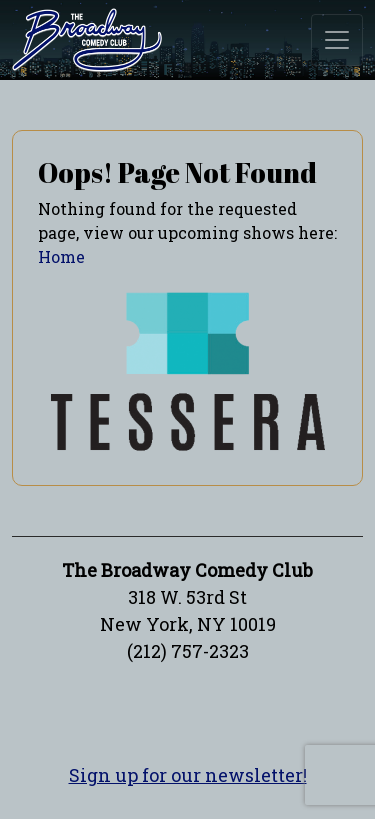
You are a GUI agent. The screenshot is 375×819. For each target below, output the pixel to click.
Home (61, 256)
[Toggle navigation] (337, 40)
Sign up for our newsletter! (188, 775)
